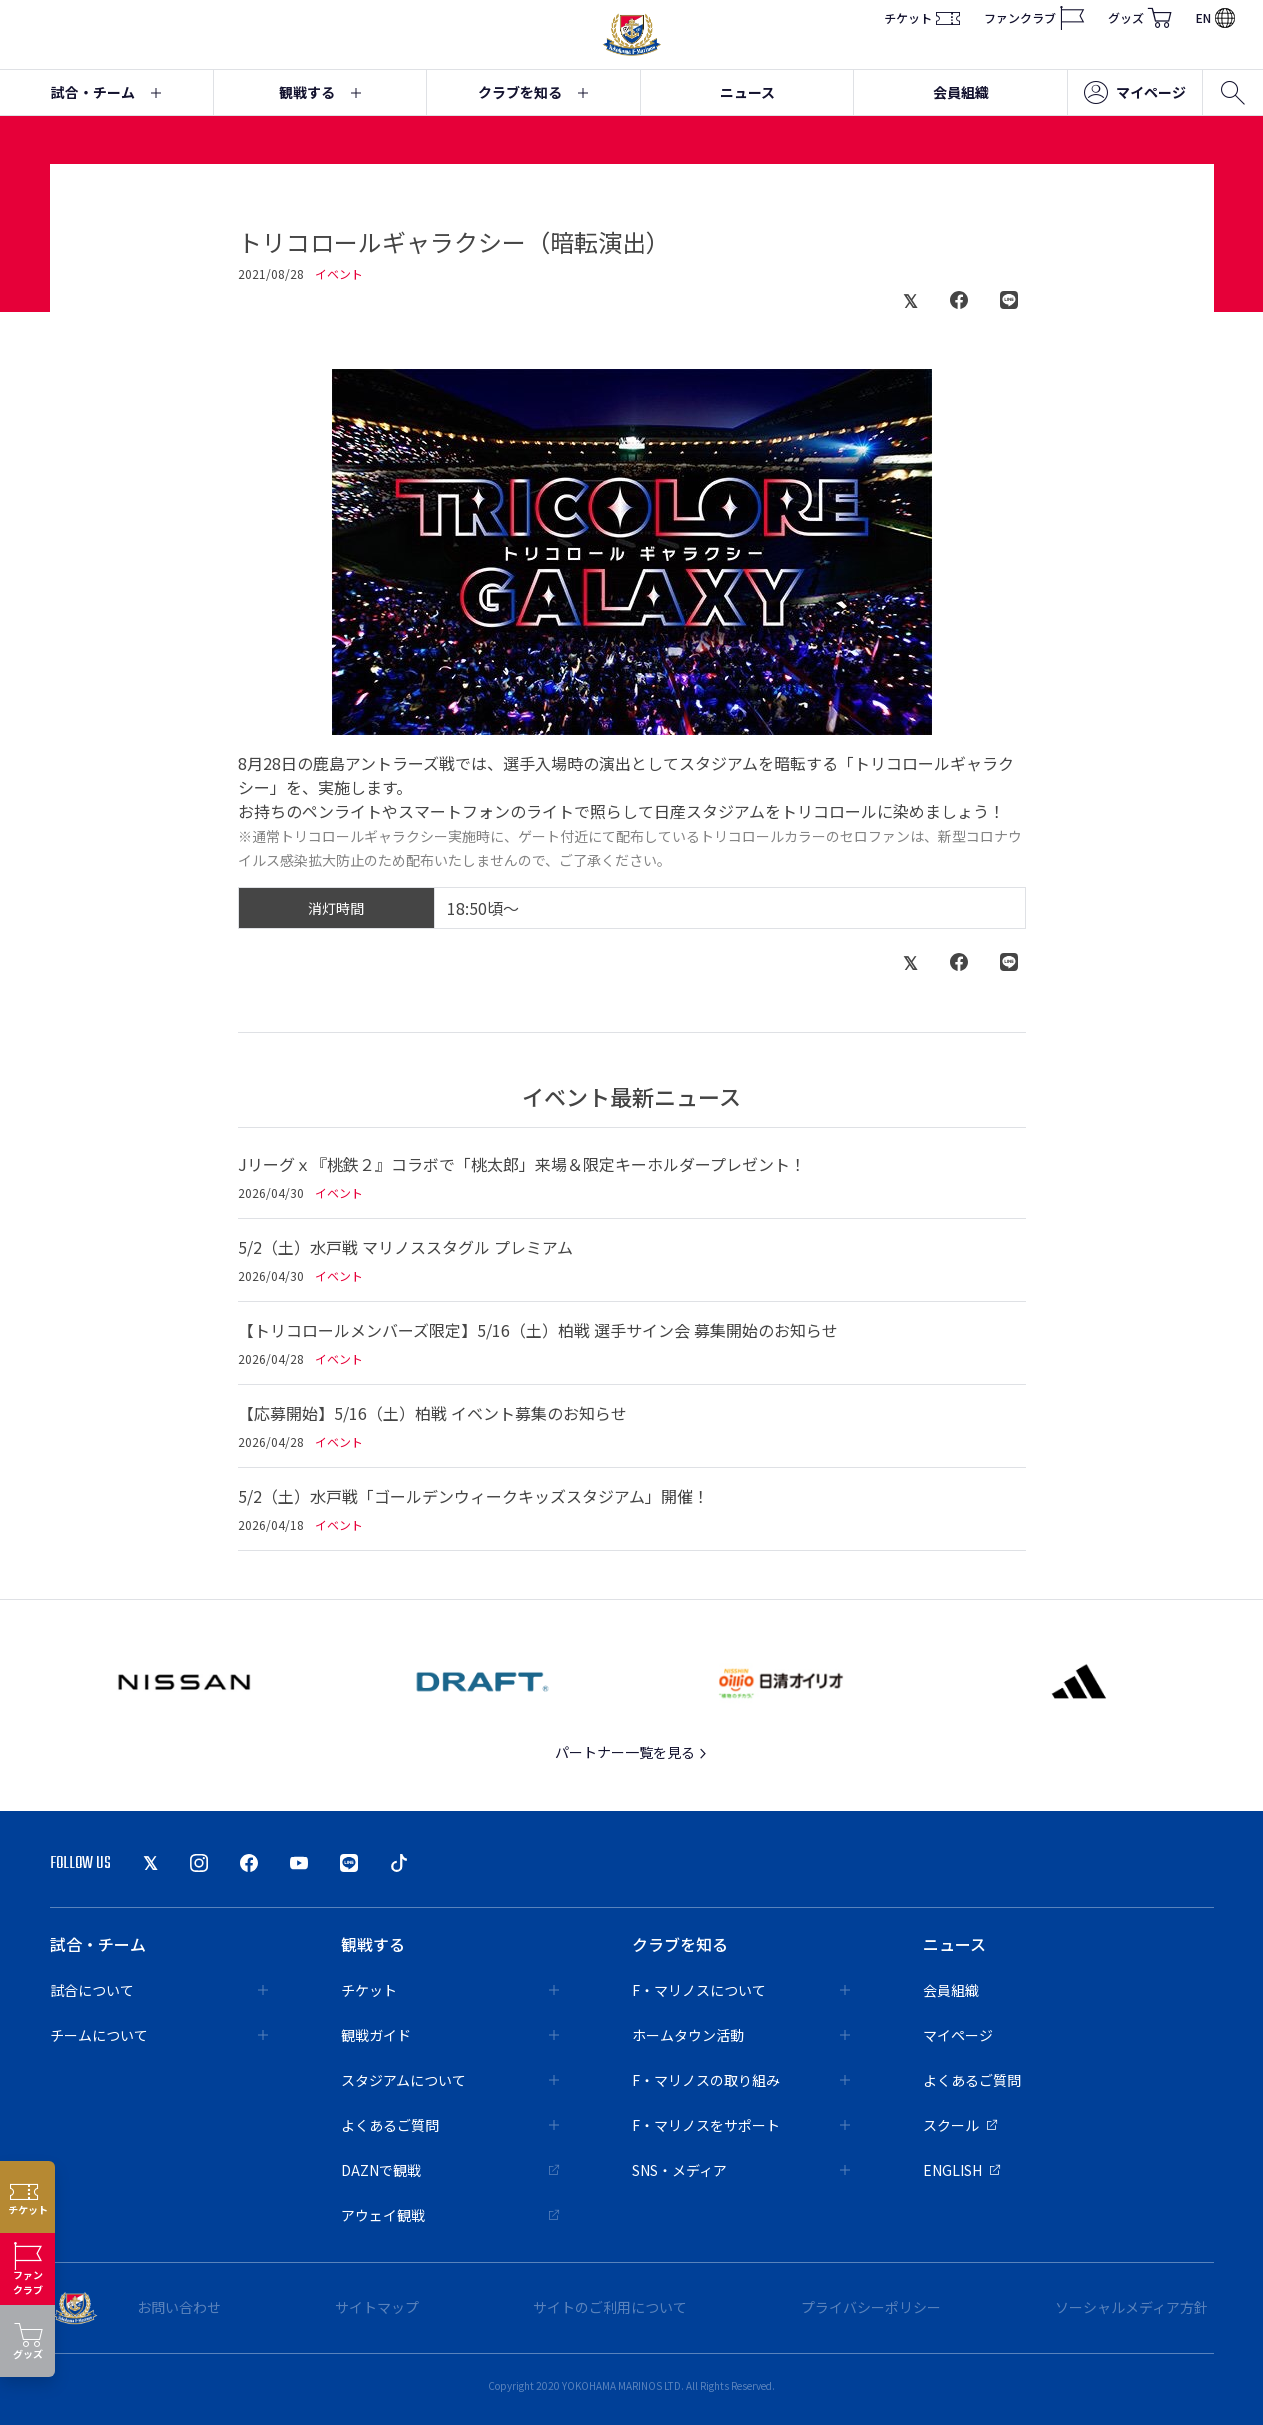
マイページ (1135, 93)
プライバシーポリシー (871, 2307)
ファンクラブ (1034, 18)
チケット (922, 18)
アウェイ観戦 (450, 2215)
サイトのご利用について (610, 2307)
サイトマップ (377, 2307)
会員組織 (961, 92)
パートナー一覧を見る (631, 1752)
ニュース (747, 92)
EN (1215, 17)
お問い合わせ (179, 2307)
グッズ (1140, 18)
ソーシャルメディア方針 (1131, 2307)
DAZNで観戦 (450, 2170)
